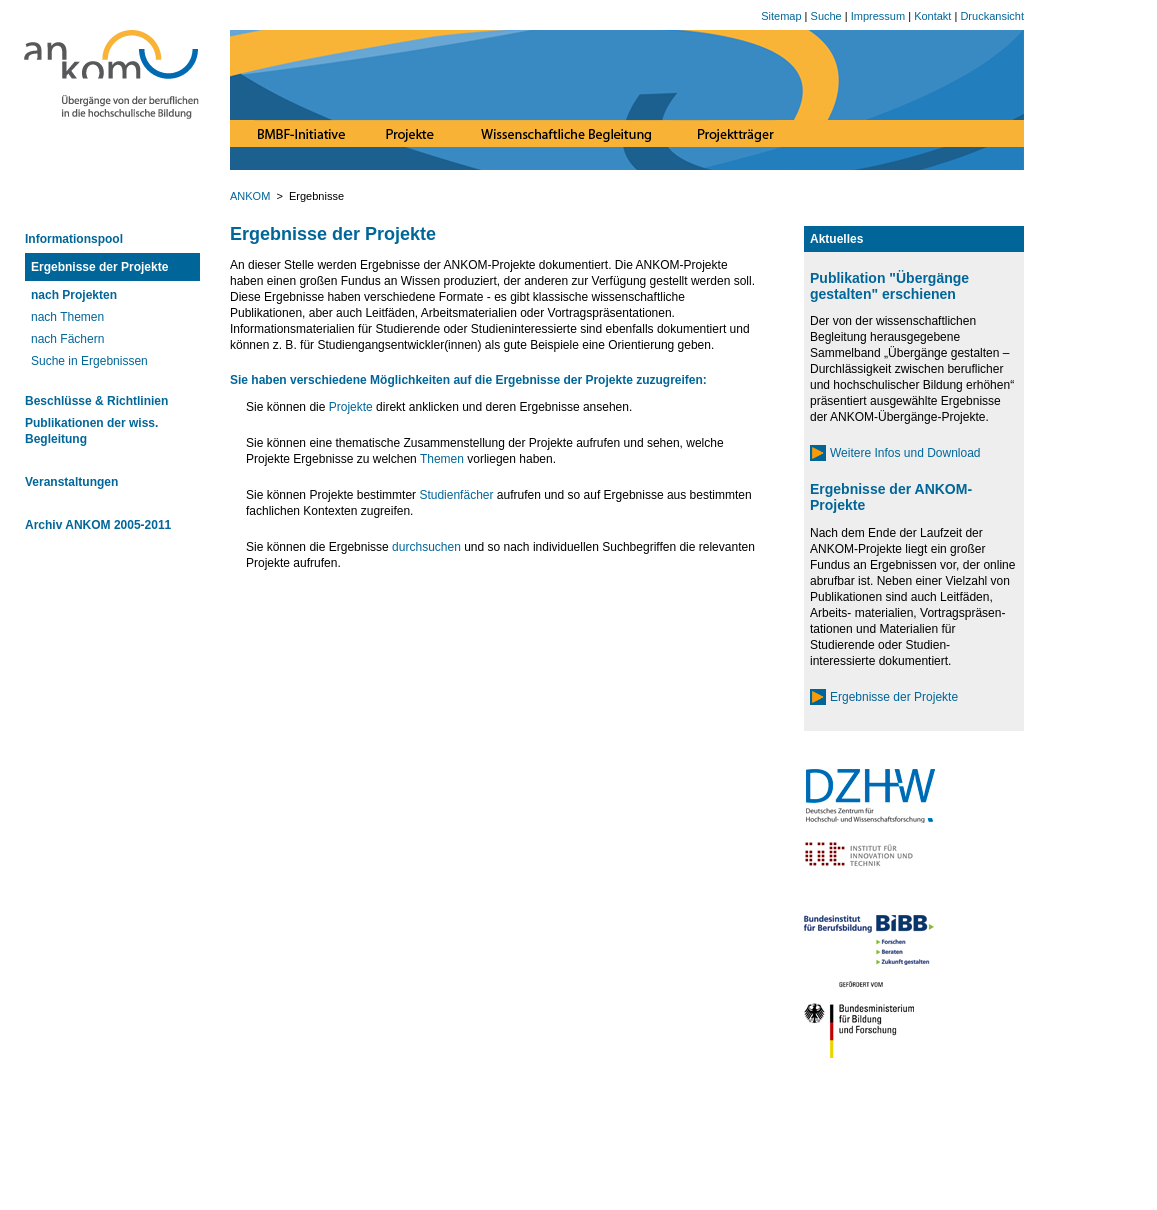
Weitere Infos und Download (905, 453)
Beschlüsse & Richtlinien (96, 401)
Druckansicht (992, 16)
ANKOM (251, 196)
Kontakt (932, 16)
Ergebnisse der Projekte (99, 267)
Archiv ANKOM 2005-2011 (98, 525)
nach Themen (67, 317)
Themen (442, 459)
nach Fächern (67, 339)
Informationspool (74, 239)
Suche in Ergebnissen (89, 361)
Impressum (878, 16)
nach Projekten (74, 295)
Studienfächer (456, 495)
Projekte (351, 407)
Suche (826, 16)
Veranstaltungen (71, 482)
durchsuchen (426, 547)
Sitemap (781, 16)
